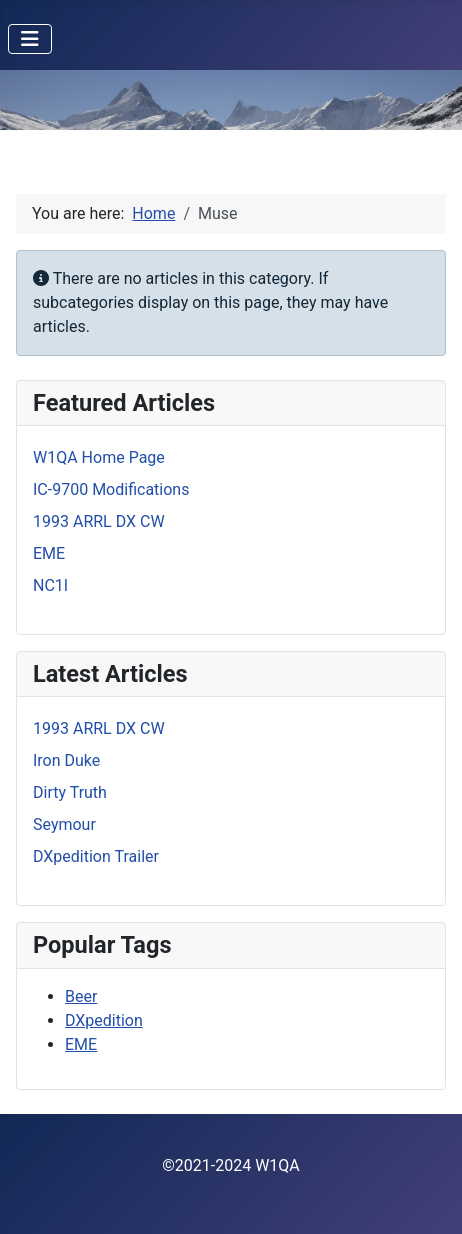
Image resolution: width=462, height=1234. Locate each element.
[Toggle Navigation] (30, 39)
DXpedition (104, 1020)
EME (81, 1044)
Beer (81, 996)
